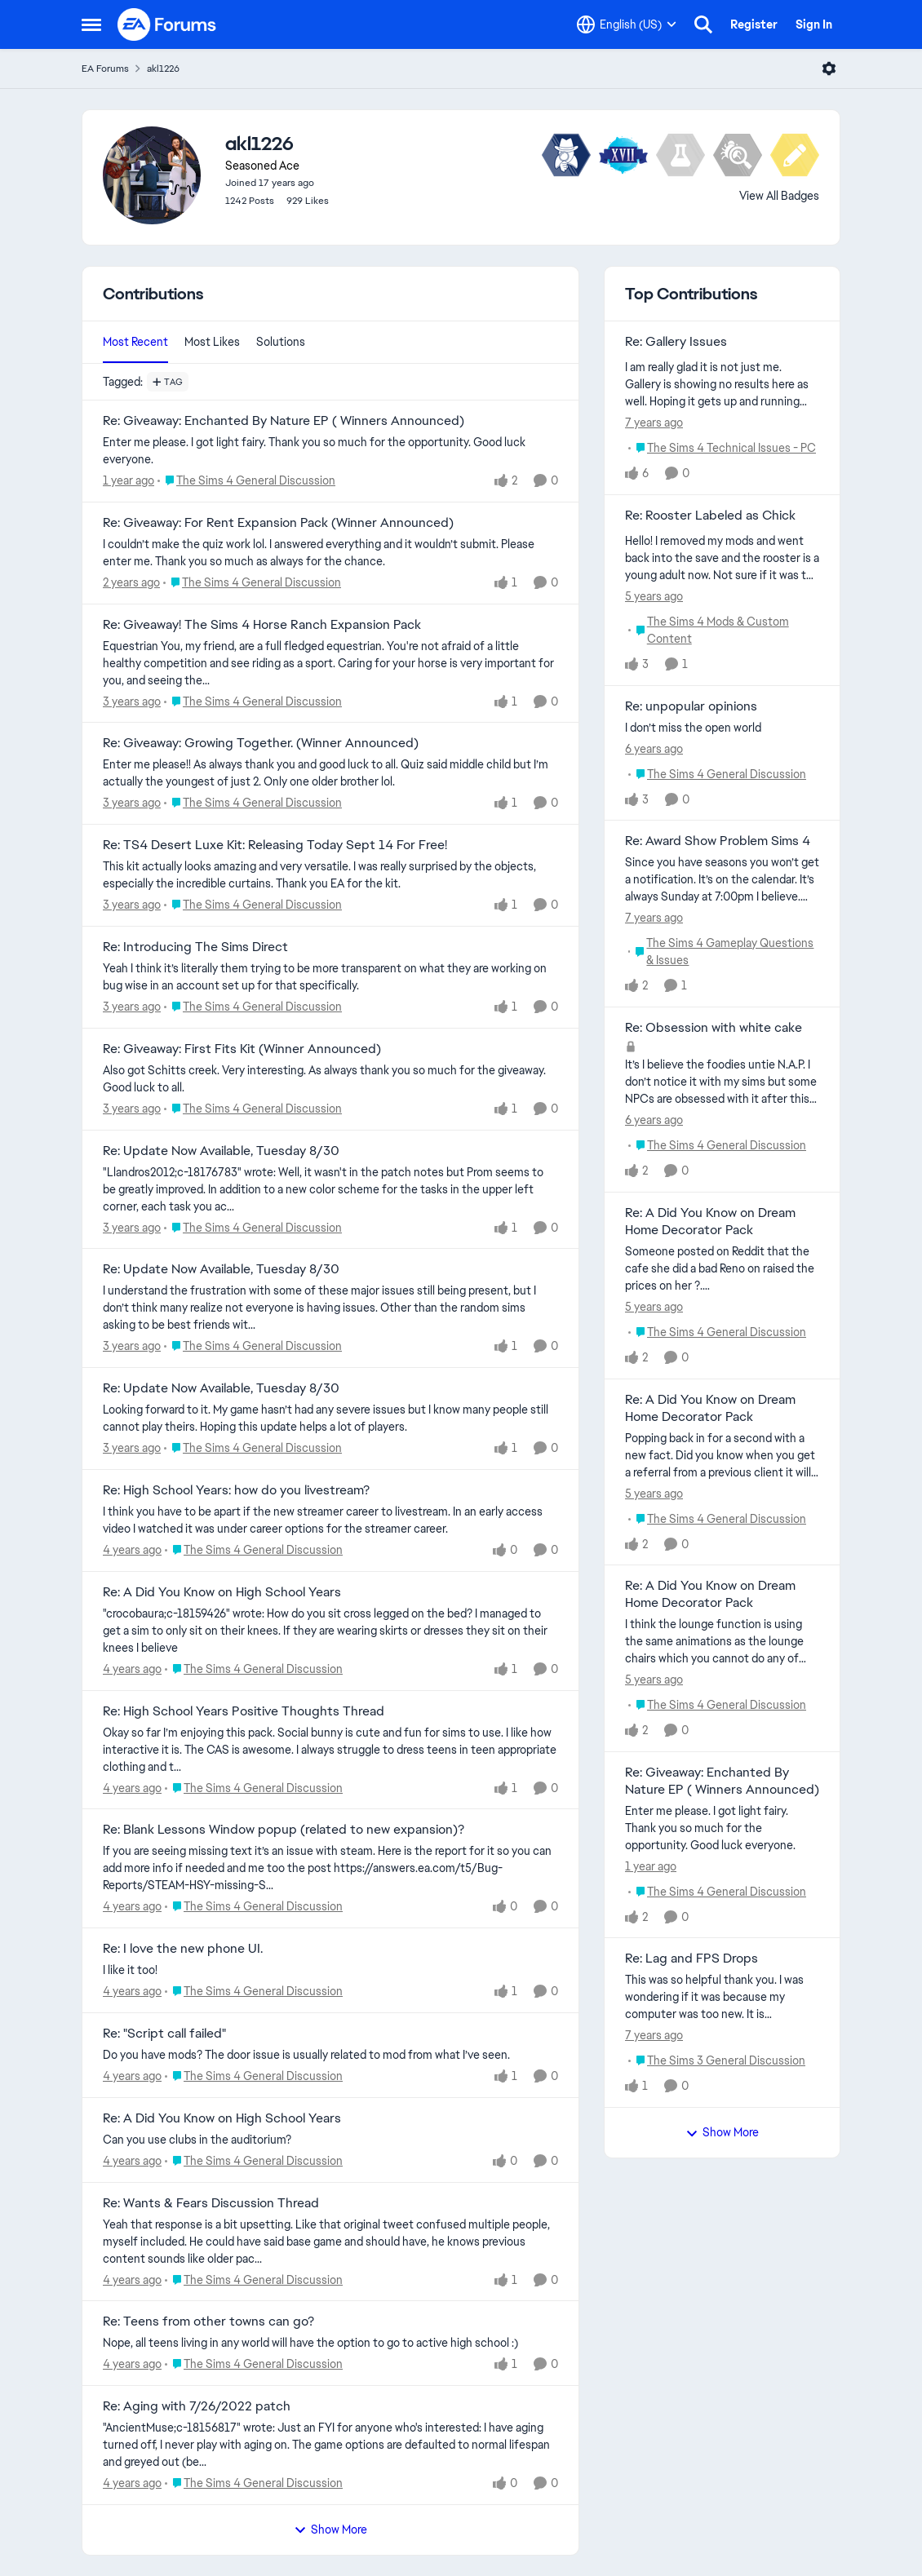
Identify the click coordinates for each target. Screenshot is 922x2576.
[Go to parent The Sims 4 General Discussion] (246, 480)
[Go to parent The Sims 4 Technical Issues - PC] (722, 448)
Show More (330, 2529)
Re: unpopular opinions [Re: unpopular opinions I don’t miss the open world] (691, 706)
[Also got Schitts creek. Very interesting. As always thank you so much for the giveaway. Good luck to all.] (330, 1079)
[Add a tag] (167, 382)
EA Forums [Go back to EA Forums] (105, 68)
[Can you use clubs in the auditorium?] (330, 2140)
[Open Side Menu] (91, 24)
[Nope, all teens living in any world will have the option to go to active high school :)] (330, 2343)
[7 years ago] (654, 423)
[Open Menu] (829, 68)
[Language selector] (627, 24)
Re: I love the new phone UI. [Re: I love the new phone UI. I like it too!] (183, 1949)
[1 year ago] (128, 480)
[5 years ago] (654, 596)
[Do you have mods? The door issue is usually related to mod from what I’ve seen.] (330, 2055)
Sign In (814, 24)
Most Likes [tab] (212, 341)
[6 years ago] (654, 748)
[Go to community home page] (167, 24)
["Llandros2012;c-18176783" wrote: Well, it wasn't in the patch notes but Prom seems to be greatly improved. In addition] (330, 1189)
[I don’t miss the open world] (722, 727)
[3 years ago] (132, 701)
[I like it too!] (330, 1970)
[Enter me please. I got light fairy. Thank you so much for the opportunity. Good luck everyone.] (330, 451)
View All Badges (779, 195)
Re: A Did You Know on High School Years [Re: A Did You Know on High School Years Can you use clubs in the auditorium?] (222, 2118)
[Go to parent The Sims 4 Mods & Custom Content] (723, 630)
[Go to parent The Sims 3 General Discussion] (716, 2060)
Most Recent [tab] (135, 341)
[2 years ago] (131, 582)
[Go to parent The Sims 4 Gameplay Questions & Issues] (723, 952)
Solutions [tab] (280, 341)
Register (754, 24)
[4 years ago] (132, 1550)
